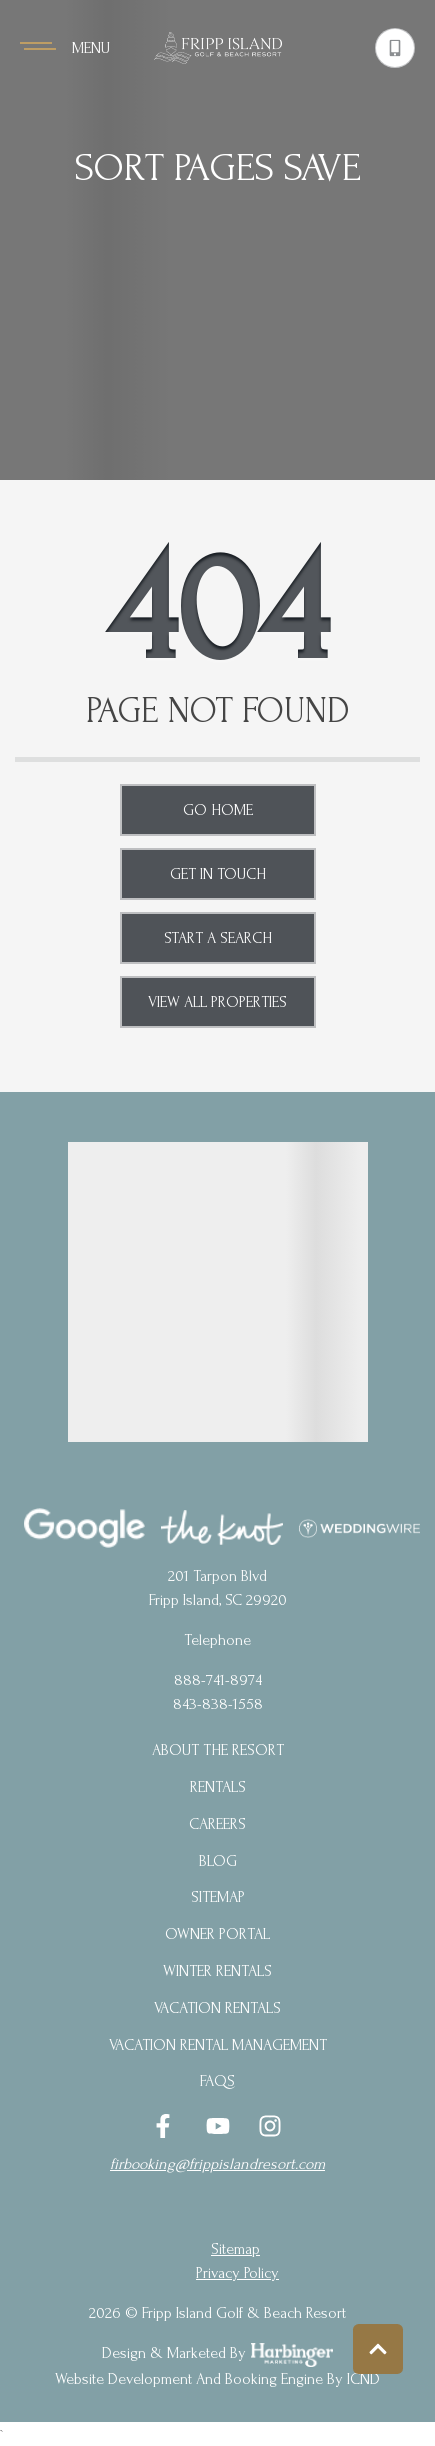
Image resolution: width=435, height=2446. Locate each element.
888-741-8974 (218, 1680)
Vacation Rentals (217, 2008)
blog (218, 1861)
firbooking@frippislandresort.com (217, 2164)
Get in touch (218, 874)
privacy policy (237, 2273)
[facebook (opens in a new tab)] (166, 2126)
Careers (217, 1824)
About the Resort (218, 1750)
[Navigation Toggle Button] (65, 48)
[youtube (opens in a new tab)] (218, 2126)
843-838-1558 (218, 1704)
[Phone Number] (395, 48)
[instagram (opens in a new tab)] (270, 2126)
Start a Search (218, 938)
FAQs (217, 2081)
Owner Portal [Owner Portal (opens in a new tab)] (217, 1934)
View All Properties (217, 1002)
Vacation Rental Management (218, 2045)
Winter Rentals (217, 1971)
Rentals (218, 1787)
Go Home (218, 810)
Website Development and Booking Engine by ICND (217, 2379)
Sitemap (218, 1897)
